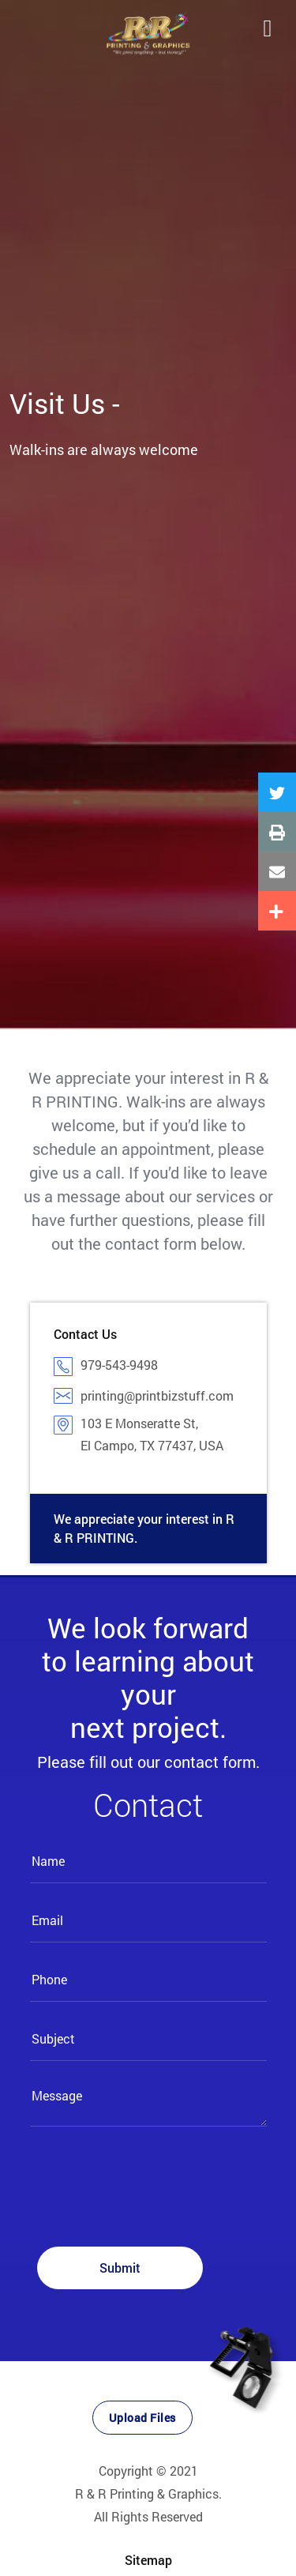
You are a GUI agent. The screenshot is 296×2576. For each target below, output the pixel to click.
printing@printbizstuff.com (157, 1395)
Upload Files (142, 2417)
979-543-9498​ (119, 1364)
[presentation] (150, 2186)
